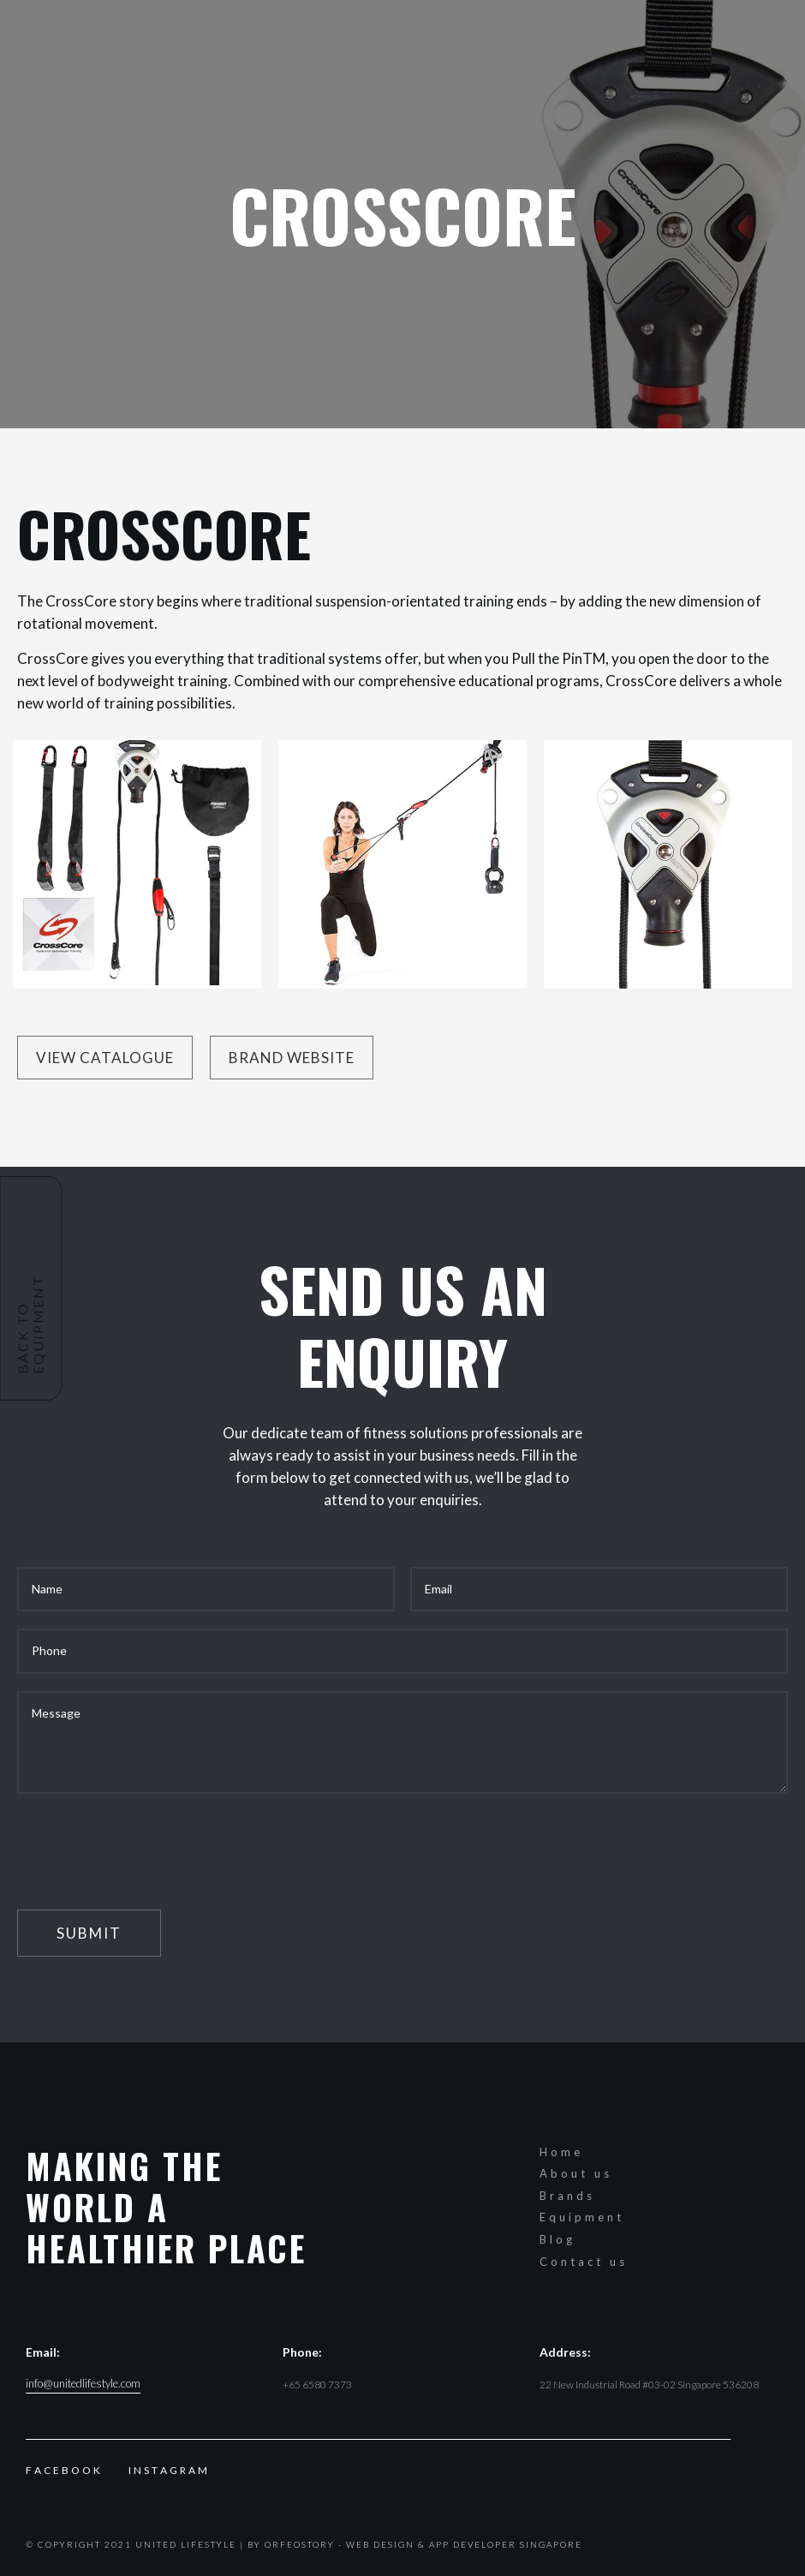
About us (576, 2173)
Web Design (380, 2544)
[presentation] (147, 1844)
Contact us (584, 2261)
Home (561, 2152)
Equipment (582, 2217)
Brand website (292, 1058)
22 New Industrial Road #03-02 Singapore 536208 (649, 2384)
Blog (557, 2239)
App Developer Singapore (505, 2544)
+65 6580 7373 (317, 2384)
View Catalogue (105, 1058)
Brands (567, 2195)
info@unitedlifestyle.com (83, 2383)
